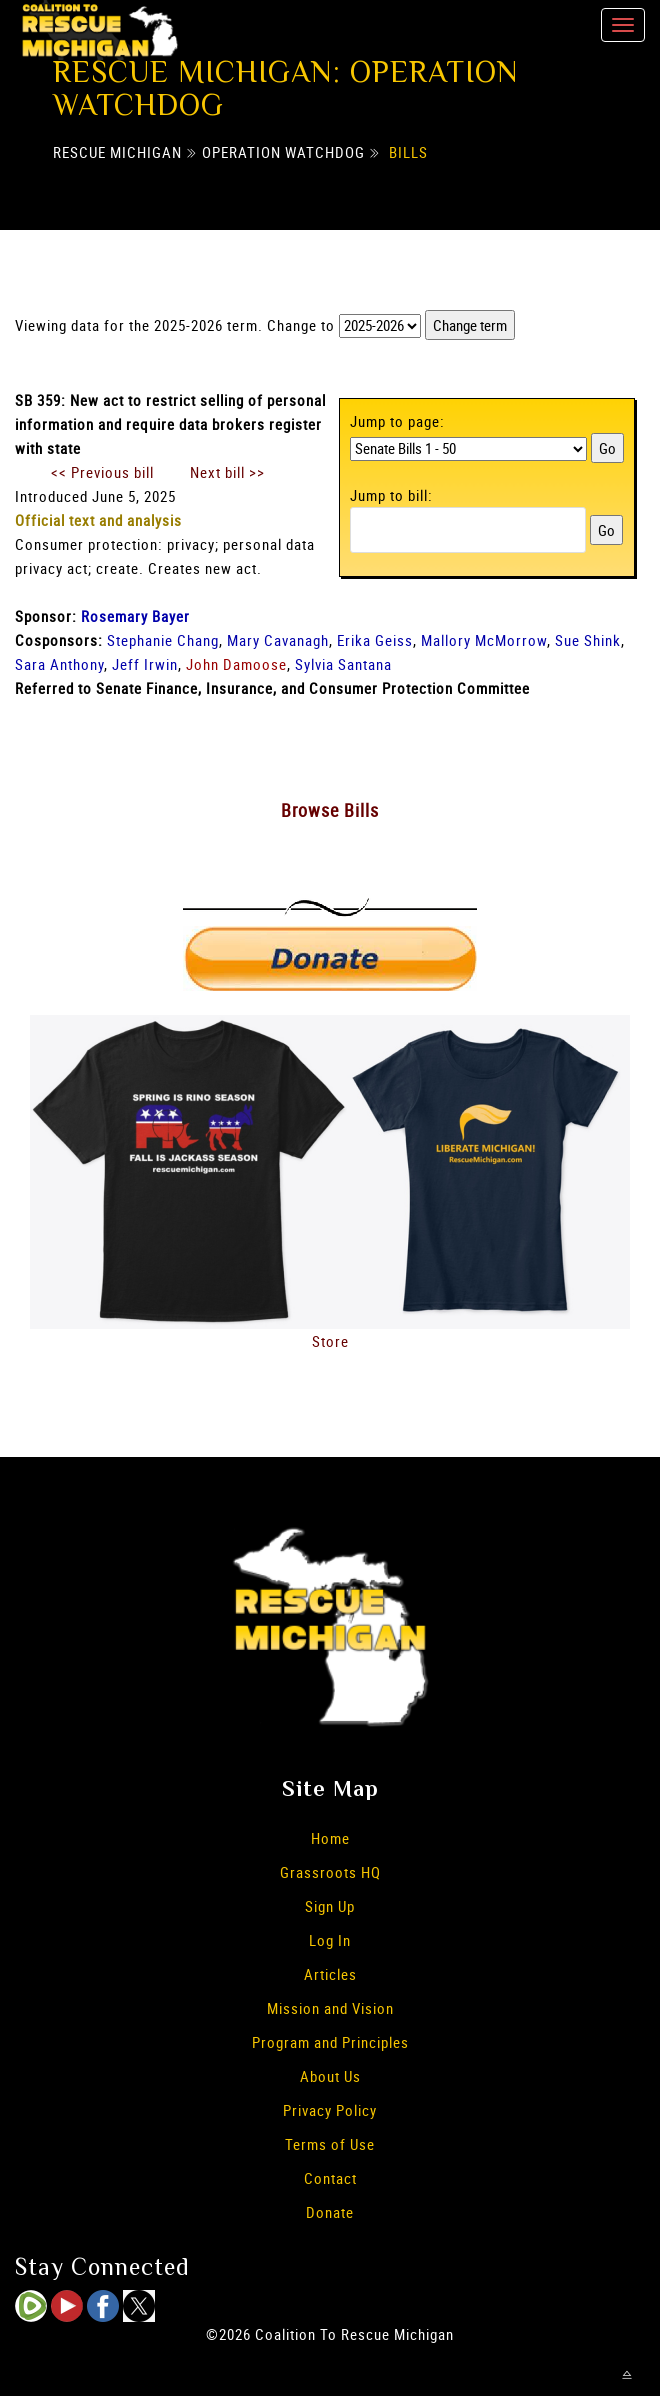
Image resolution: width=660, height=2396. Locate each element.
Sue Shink (588, 640)
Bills (408, 152)
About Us (330, 2076)
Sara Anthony (59, 664)
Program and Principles (330, 2042)
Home (330, 1838)
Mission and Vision (330, 2008)
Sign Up (330, 1906)
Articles (330, 1974)
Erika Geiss (375, 640)
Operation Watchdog (283, 152)
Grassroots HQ (330, 1872)
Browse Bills (330, 810)
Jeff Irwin (145, 664)
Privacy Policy (330, 2110)
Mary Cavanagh (278, 640)
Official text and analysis (98, 520)
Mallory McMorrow (484, 640)
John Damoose (236, 664)
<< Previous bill (102, 472)
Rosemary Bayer (135, 616)
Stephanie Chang (163, 640)
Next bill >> (227, 472)
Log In (330, 1940)
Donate (330, 2212)
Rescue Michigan (117, 152)
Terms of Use (330, 2144)
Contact (330, 2178)
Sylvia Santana (343, 664)
